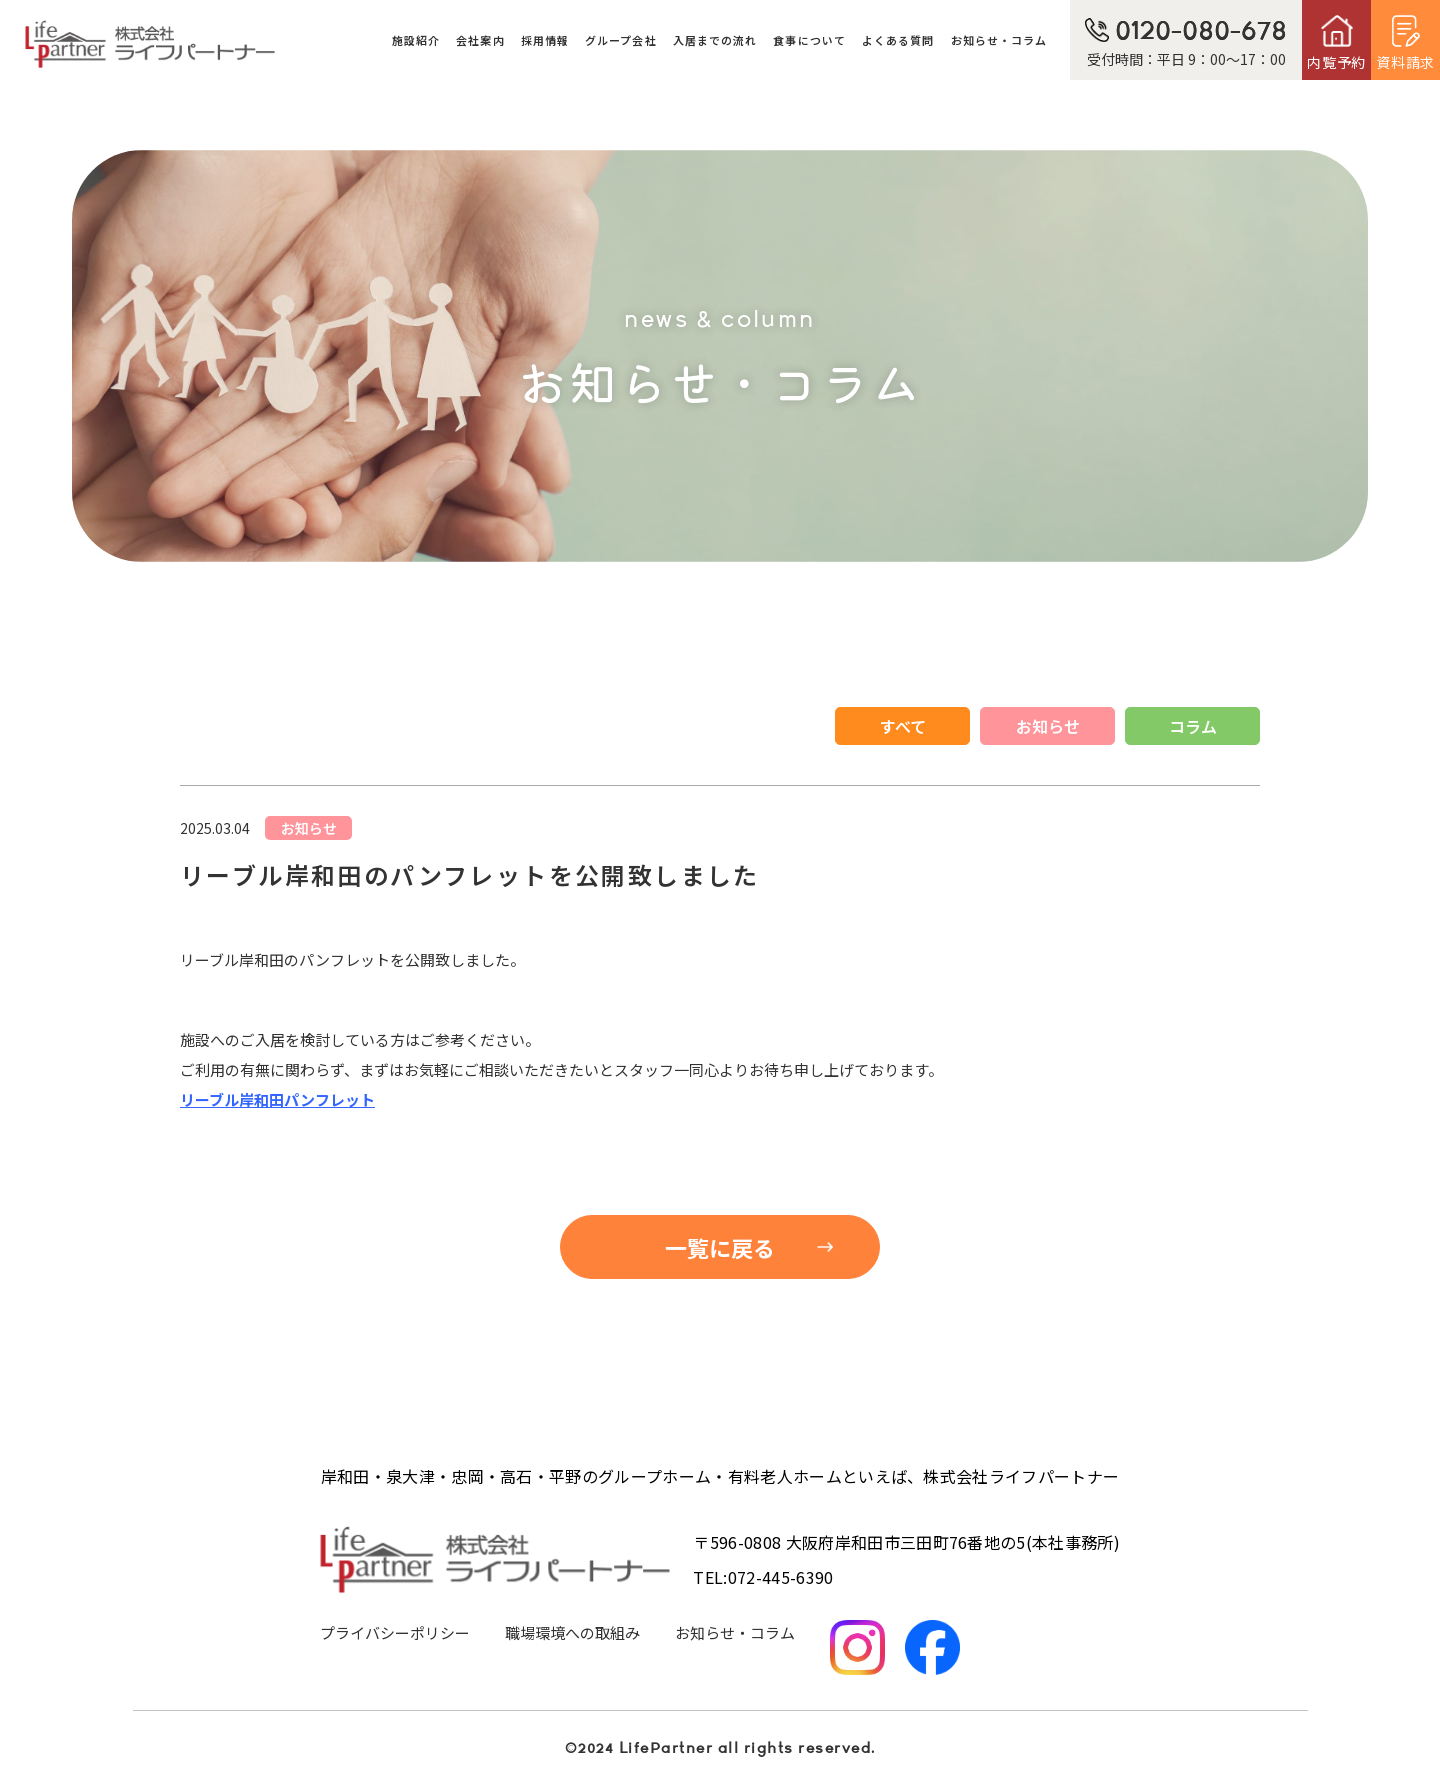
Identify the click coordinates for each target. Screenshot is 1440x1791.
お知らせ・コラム (999, 40)
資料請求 (1405, 62)
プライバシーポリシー (395, 1632)
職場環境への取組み (572, 1632)
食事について (809, 40)
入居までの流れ (715, 40)
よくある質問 (898, 40)
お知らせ (1048, 726)
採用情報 (545, 40)
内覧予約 (1336, 62)
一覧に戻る (720, 1247)
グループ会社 (621, 40)
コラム (1193, 726)
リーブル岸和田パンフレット (277, 1099)
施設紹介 (416, 40)
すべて (903, 726)
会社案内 (480, 40)
